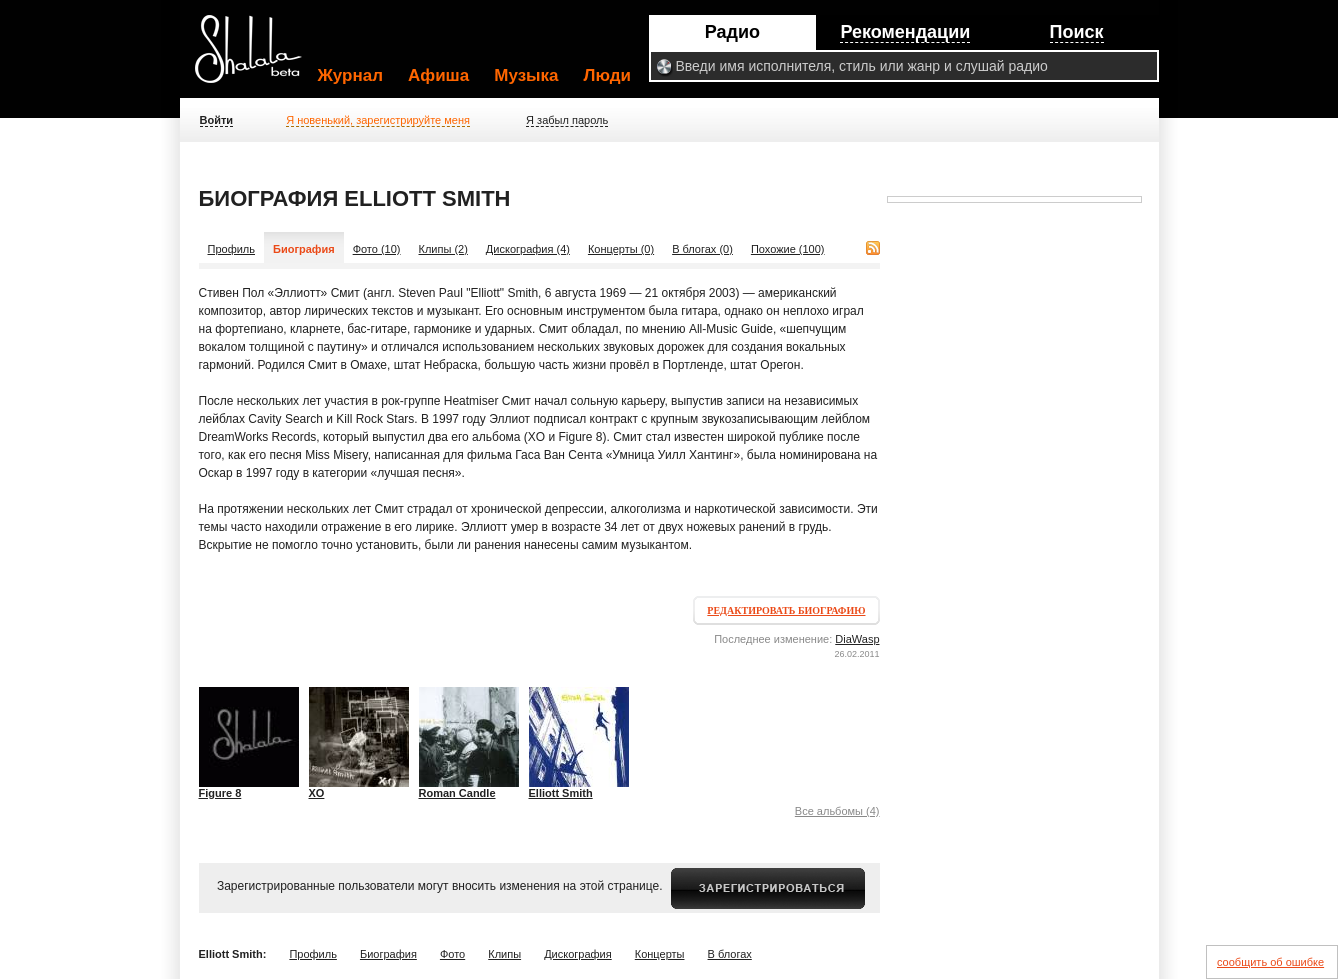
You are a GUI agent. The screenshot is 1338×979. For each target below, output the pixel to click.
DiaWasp (857, 639)
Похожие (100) (788, 249)
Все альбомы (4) (837, 811)
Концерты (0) (621, 249)
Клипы (504, 954)
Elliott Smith (561, 793)
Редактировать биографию (786, 610)
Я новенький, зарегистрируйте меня (378, 120)
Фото (452, 954)
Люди (607, 75)
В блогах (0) (702, 249)
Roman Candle (457, 793)
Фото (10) (377, 249)
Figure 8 (220, 793)
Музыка (526, 75)
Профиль (232, 249)
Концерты (660, 954)
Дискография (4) (528, 249)
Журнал (351, 75)
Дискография (578, 954)
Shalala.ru (257, 57)
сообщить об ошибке (1270, 962)
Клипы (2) (443, 249)
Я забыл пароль (567, 120)
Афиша (438, 75)
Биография (388, 954)
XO (317, 793)
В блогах (730, 954)
